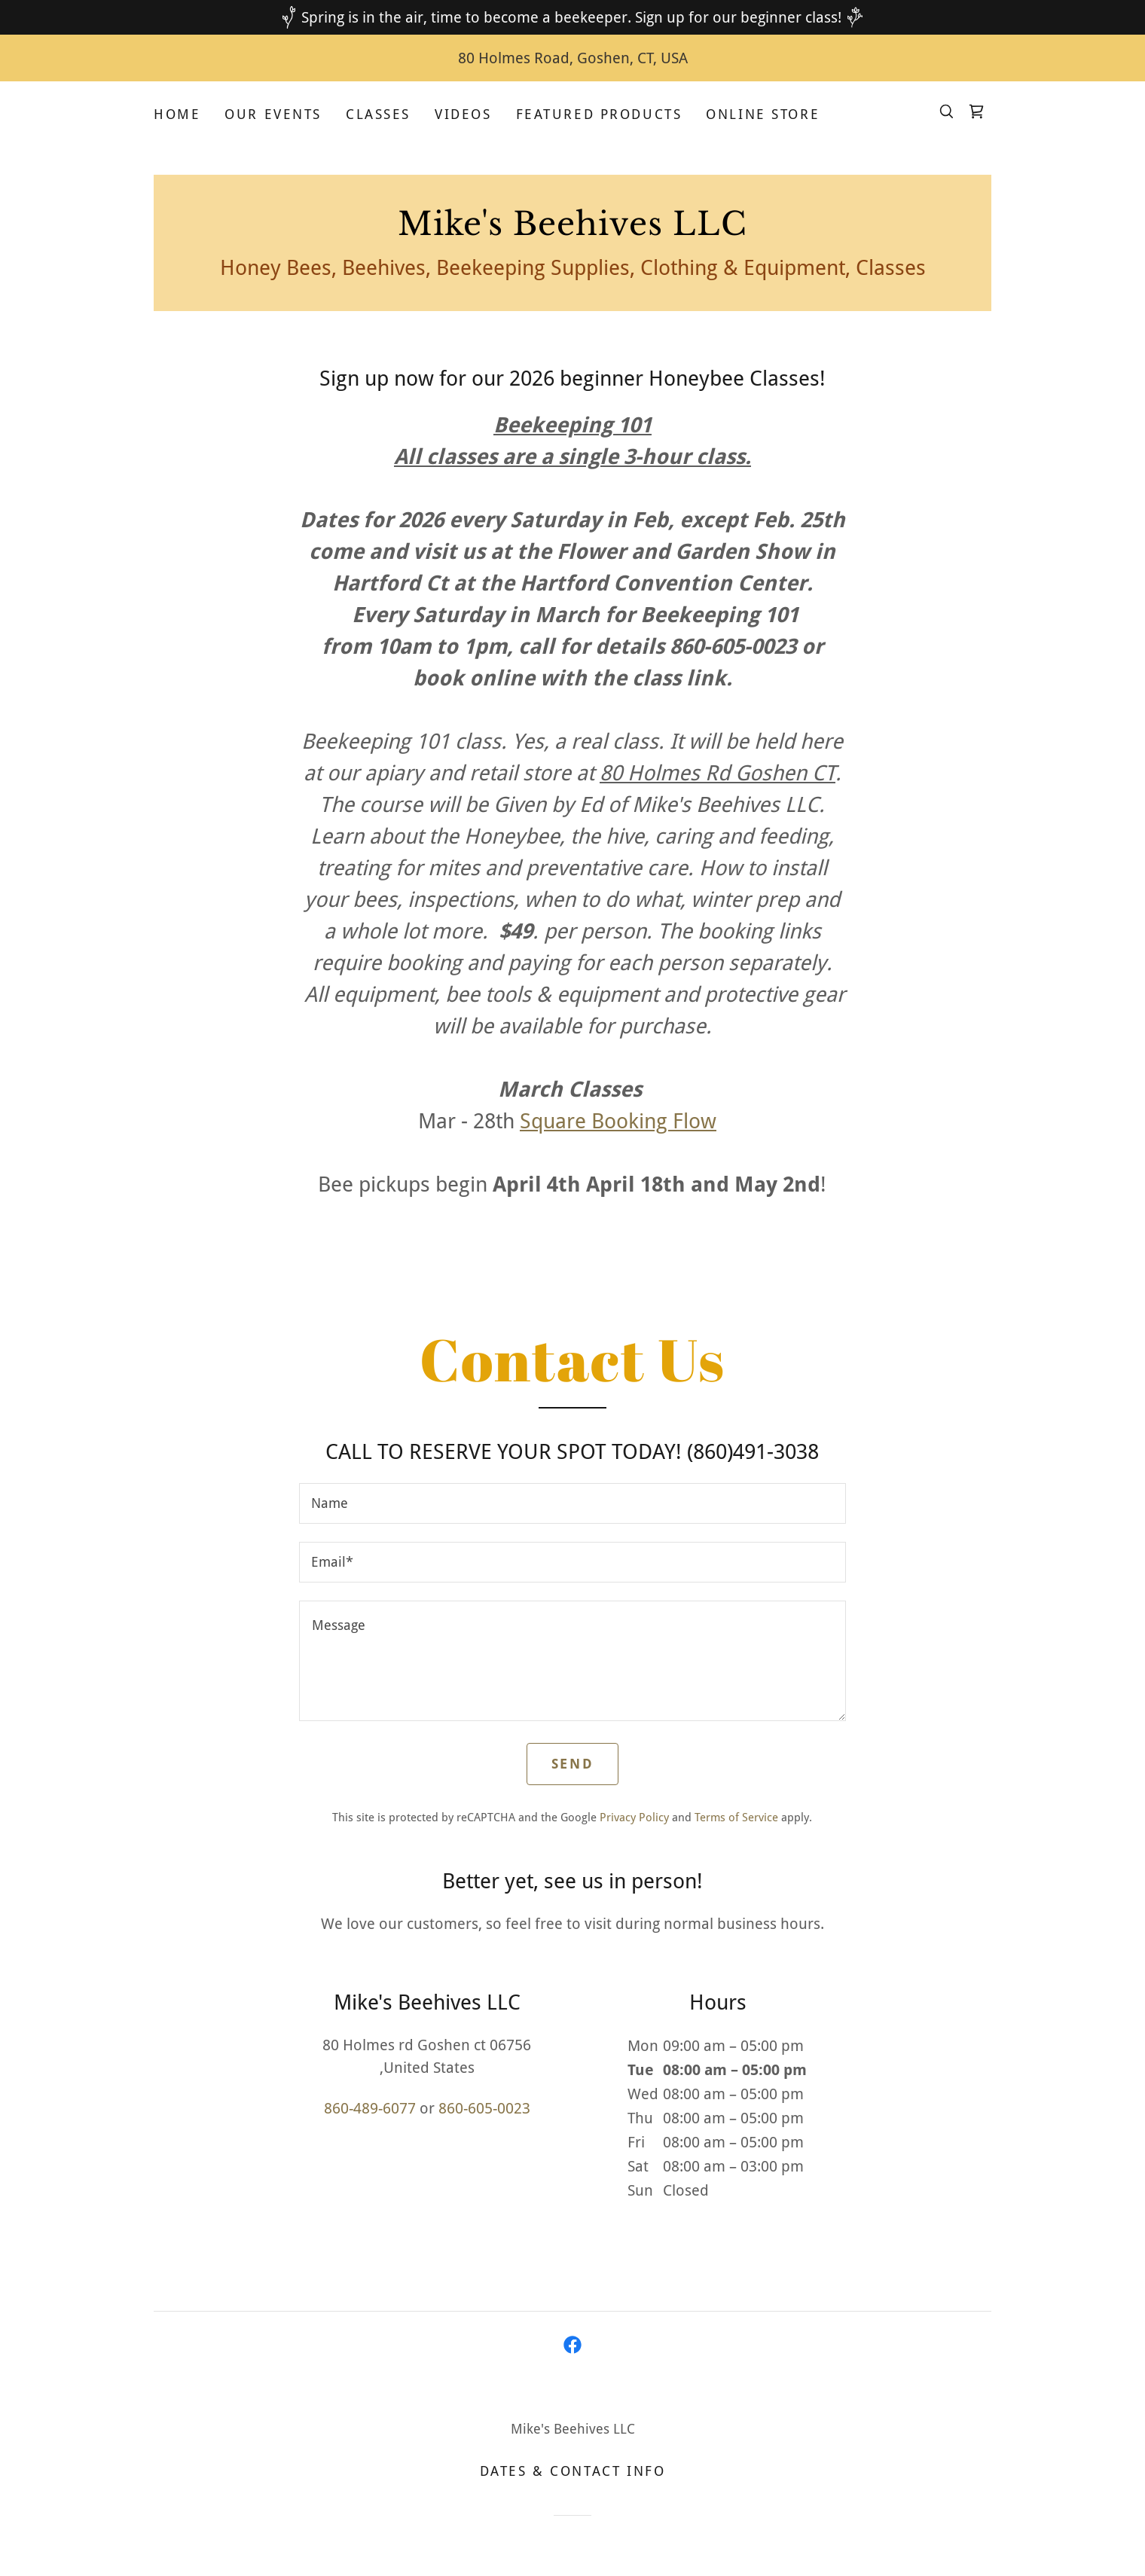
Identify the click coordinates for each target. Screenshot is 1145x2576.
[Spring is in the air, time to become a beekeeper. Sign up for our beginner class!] (572, 17)
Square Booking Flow (618, 1121)
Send (572, 1764)
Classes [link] (378, 114)
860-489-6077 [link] (370, 2108)
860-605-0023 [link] (484, 2108)
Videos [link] (463, 114)
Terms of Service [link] (736, 1817)
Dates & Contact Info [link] (572, 2471)
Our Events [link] (273, 114)
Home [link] (177, 114)
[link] (976, 111)
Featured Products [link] (599, 114)
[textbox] (572, 1503)
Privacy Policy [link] (634, 1817)
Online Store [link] (763, 114)
